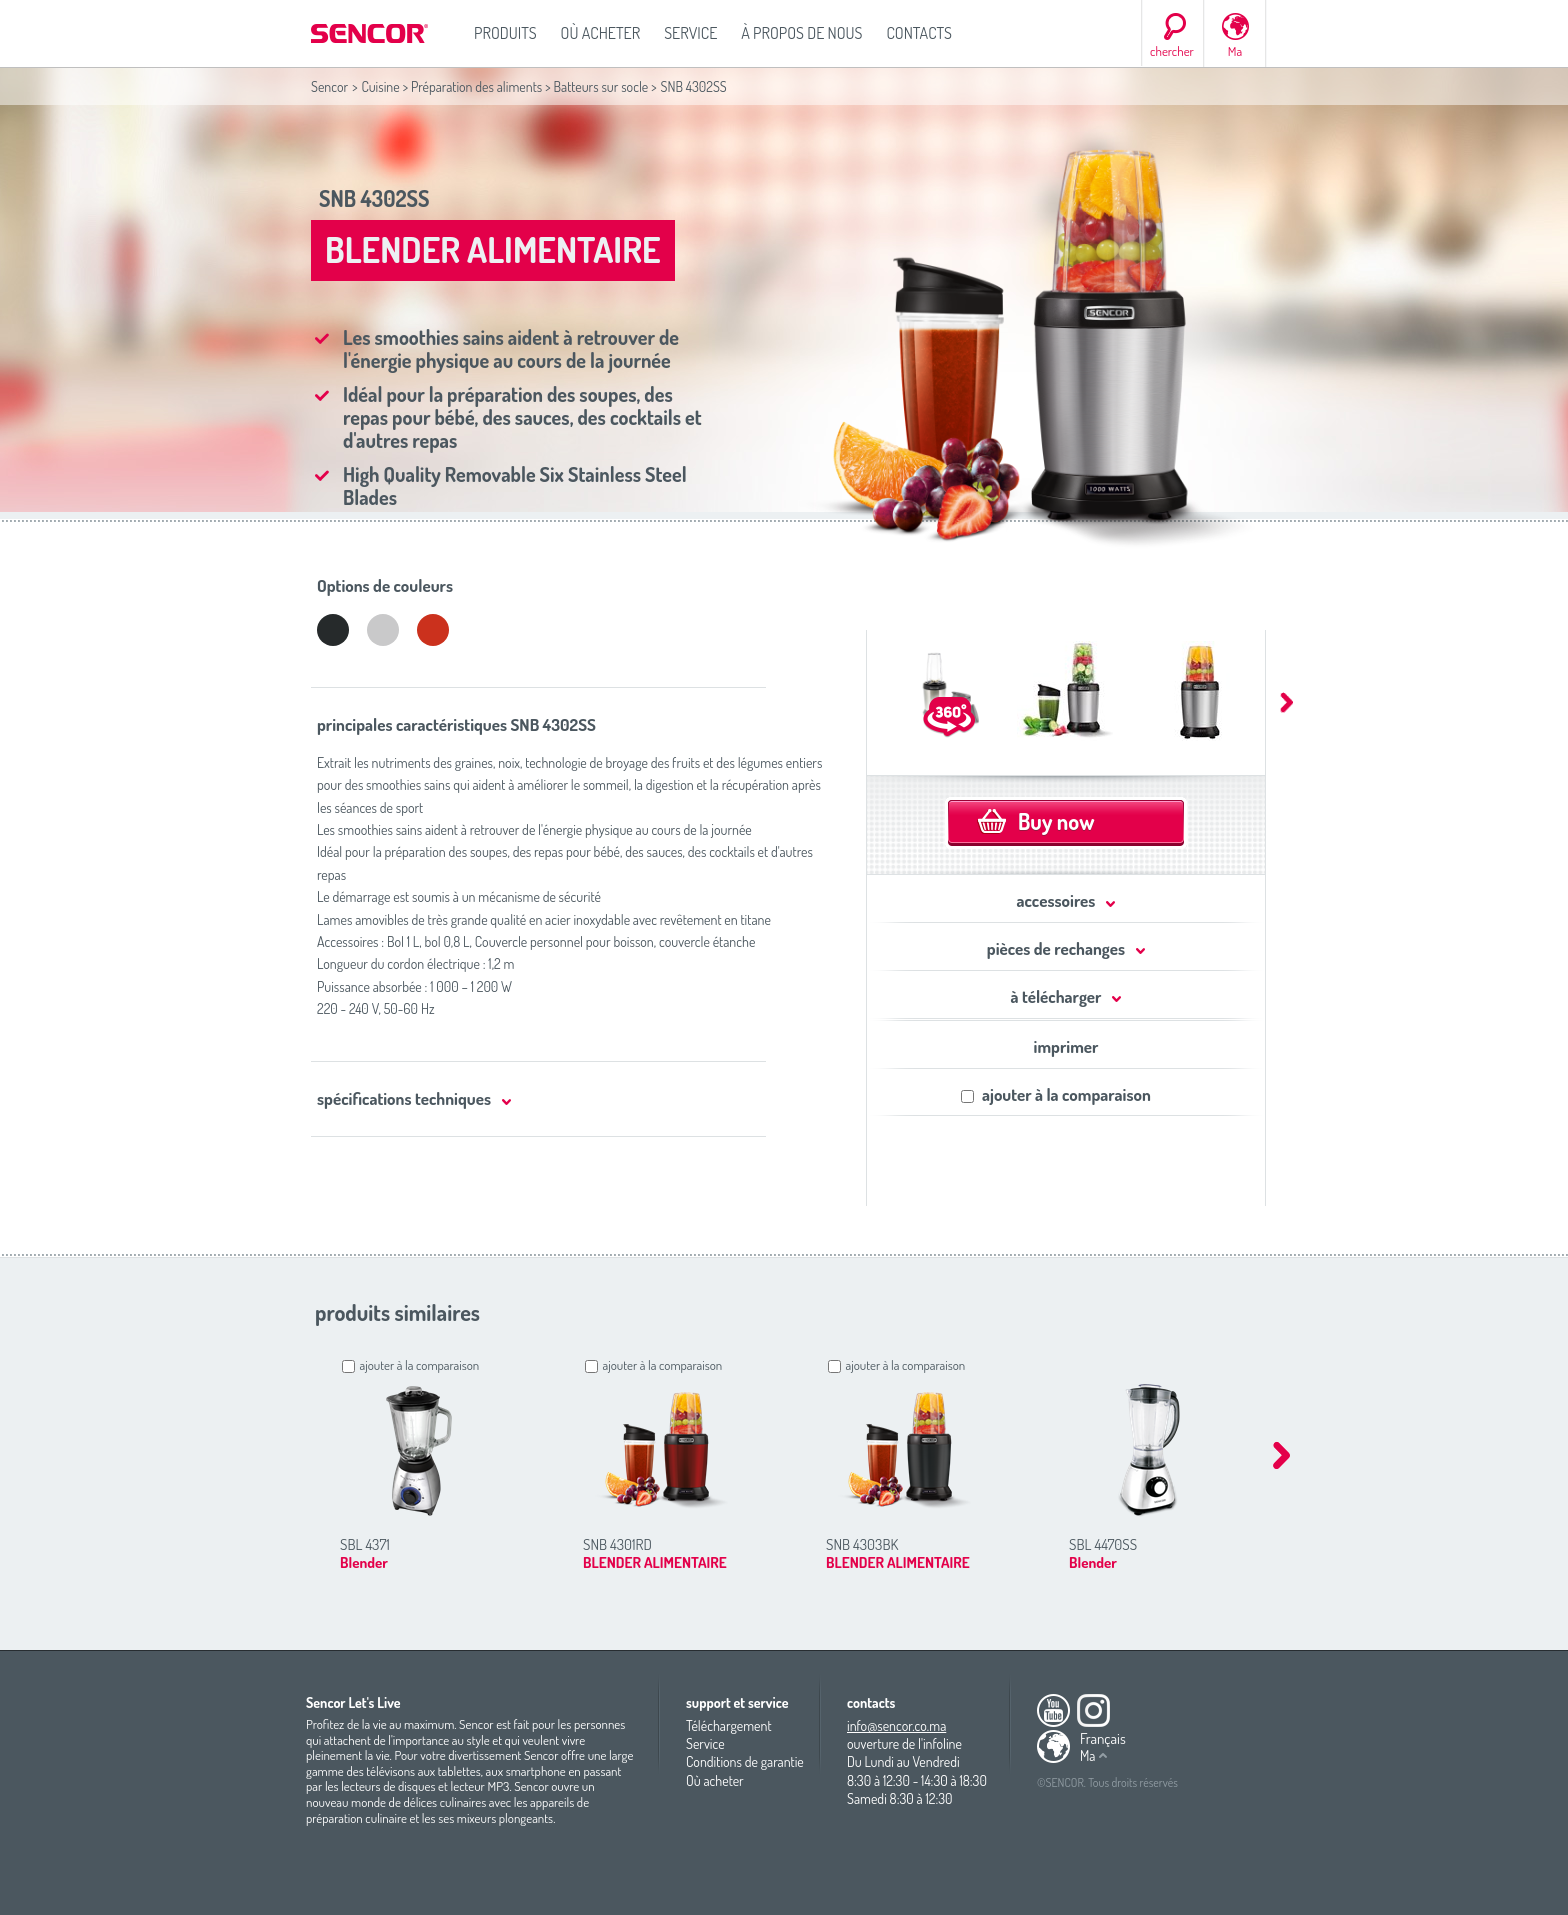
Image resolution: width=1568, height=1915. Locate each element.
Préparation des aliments (476, 86)
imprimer (1066, 1046)
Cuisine (380, 86)
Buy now (1056, 821)
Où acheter (601, 33)
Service (690, 33)
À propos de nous (801, 33)
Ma (1235, 51)
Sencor (329, 86)
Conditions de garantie (745, 1761)
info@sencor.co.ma (896, 1725)
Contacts (919, 33)
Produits (505, 33)
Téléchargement (729, 1725)
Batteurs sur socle (600, 86)
